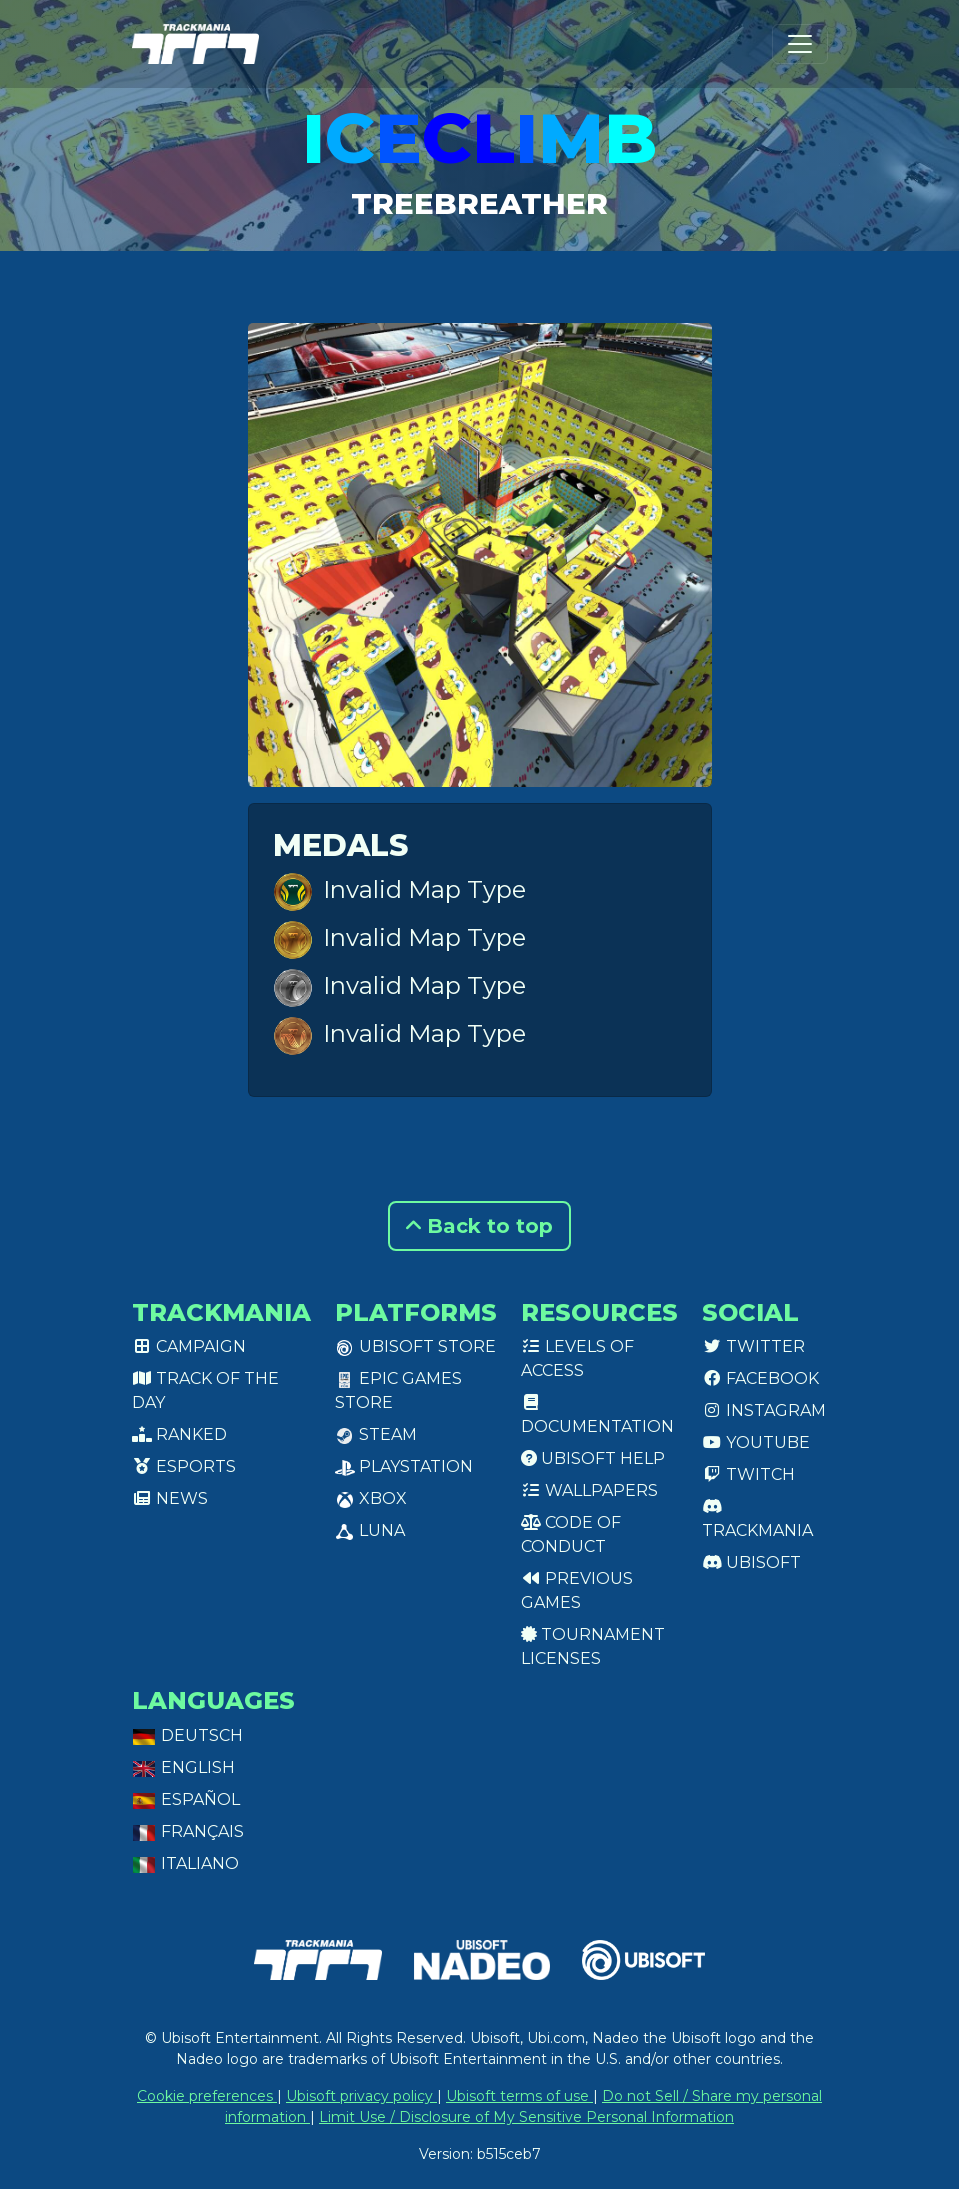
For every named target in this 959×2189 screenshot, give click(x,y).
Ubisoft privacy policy (361, 2096)
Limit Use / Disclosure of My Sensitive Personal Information (526, 2117)
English (183, 1767)
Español (186, 1799)
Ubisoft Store (415, 1346)
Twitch (748, 1474)
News (170, 1498)
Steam (376, 1434)
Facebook (760, 1378)
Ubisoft (751, 1562)
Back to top (479, 1226)
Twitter (753, 1346)
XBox (371, 1498)
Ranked (179, 1434)
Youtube (756, 1442)
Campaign (189, 1346)
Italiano (185, 1863)
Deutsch (187, 1735)
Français (188, 1831)
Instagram (764, 1410)
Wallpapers (589, 1490)
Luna (370, 1530)
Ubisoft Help (593, 1458)
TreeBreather (479, 203)
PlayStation (404, 1466)
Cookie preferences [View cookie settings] (207, 2096)
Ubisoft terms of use (519, 2096)
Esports (184, 1466)
